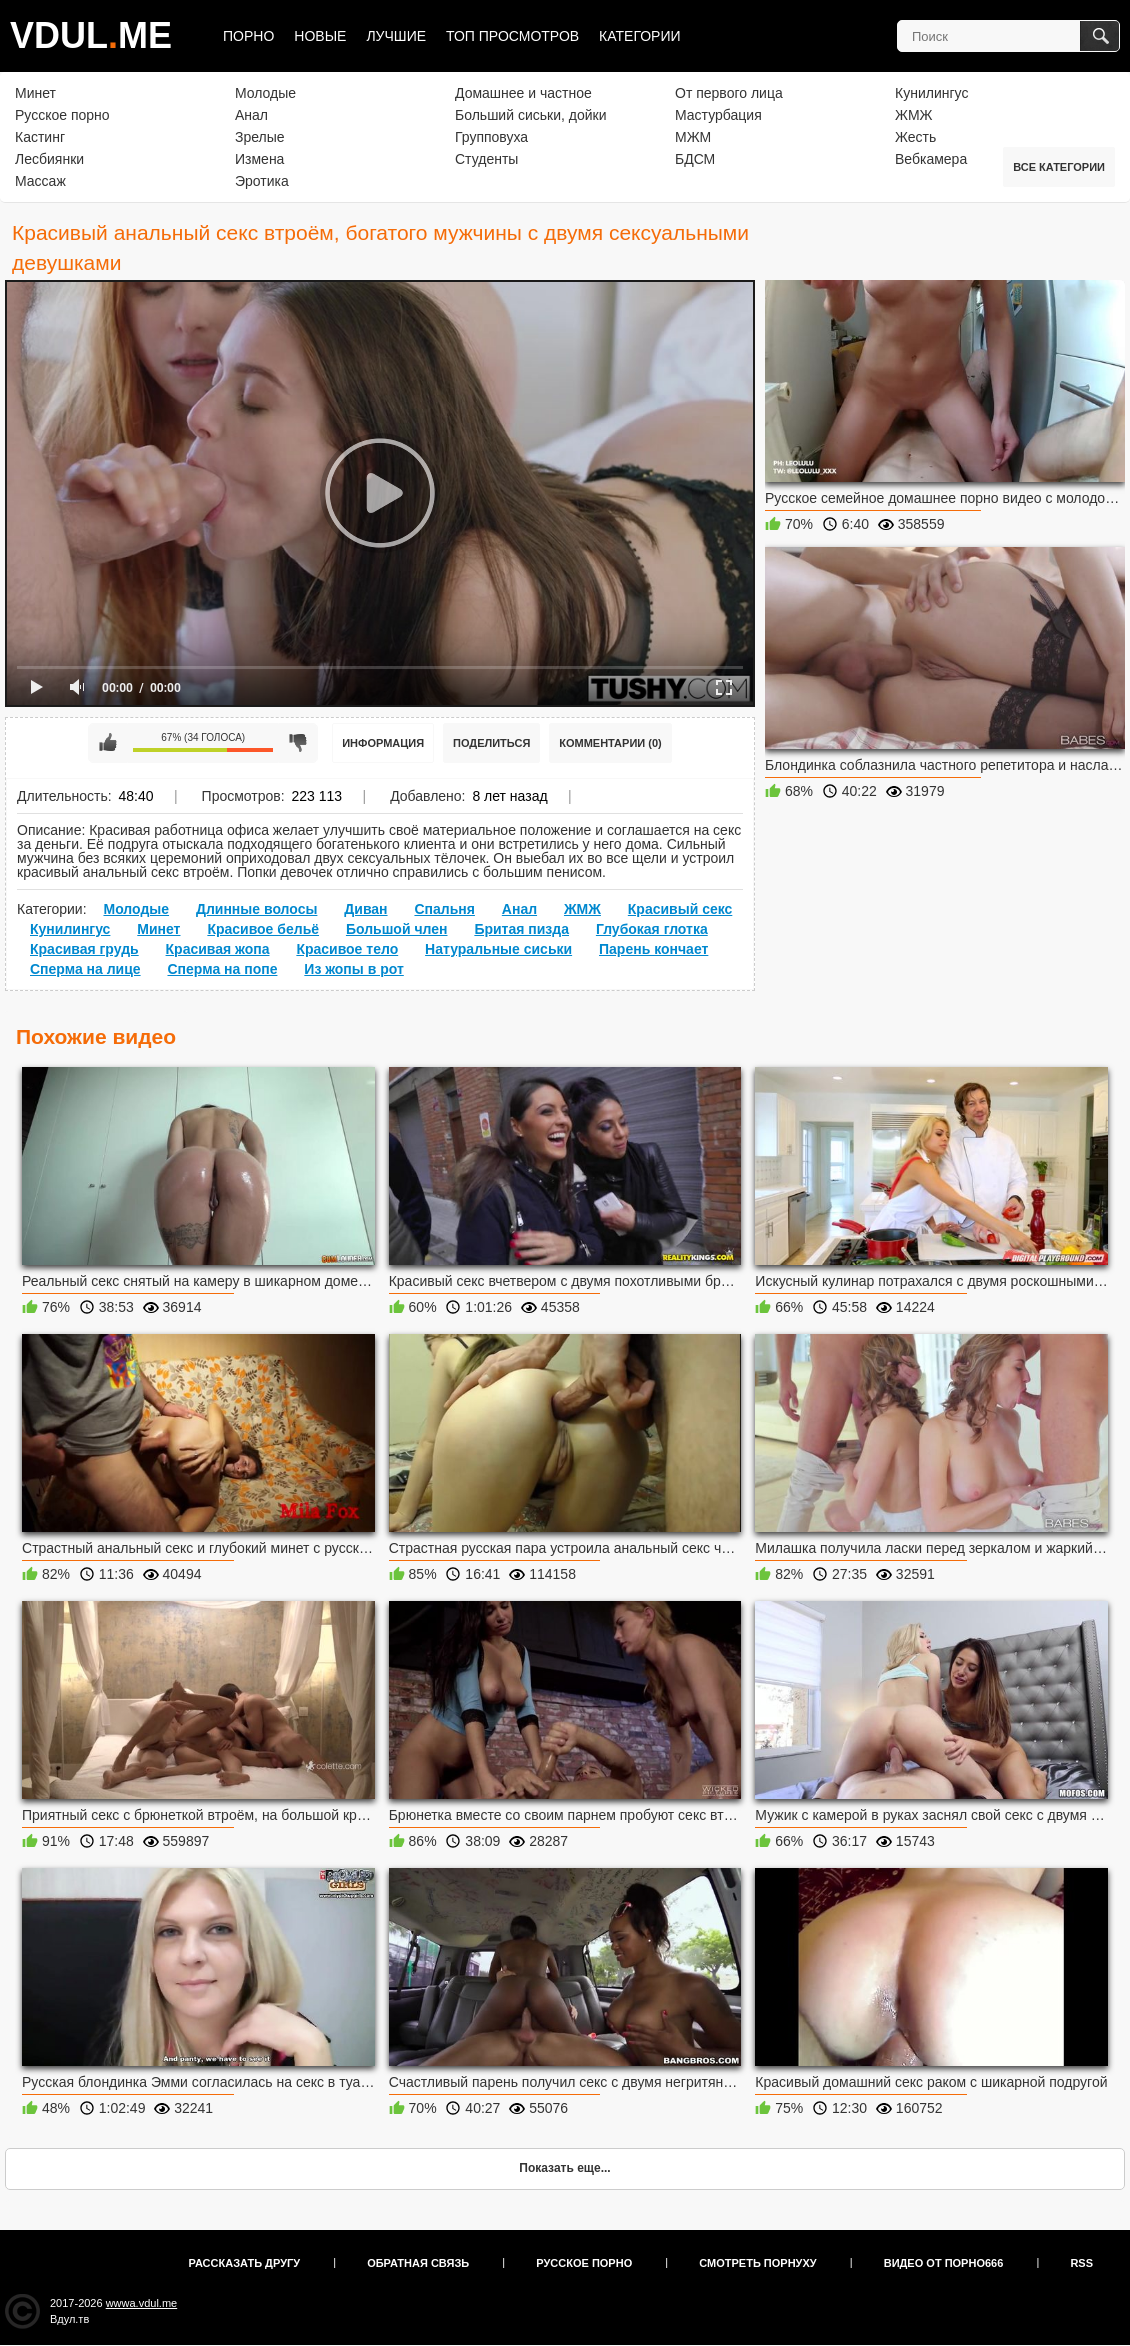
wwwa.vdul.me (142, 2303)
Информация (383, 743)
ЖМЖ (914, 115)
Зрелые (260, 137)
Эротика (262, 181)
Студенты (486, 159)
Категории (639, 36)
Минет (35, 93)
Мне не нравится (298, 743)
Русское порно (62, 115)
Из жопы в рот (353, 969)
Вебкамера (931, 159)
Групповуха (491, 137)
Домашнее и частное (523, 93)
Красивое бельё (263, 929)
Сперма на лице (85, 969)
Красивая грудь (84, 949)
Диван (365, 909)
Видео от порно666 (944, 2263)
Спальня (444, 909)
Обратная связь (418, 2263)
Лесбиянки (49, 159)
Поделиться (491, 743)
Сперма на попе (222, 969)
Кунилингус (931, 93)
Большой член (397, 929)
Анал (251, 115)
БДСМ (695, 159)
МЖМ (693, 137)
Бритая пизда (521, 929)
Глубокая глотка (652, 929)
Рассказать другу (245, 2263)
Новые (320, 36)
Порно (248, 36)
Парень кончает (653, 949)
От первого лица (729, 93)
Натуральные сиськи (498, 949)
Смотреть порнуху (757, 2263)
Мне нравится (108, 743)
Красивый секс (680, 909)
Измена (259, 159)
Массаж (40, 181)
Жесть (915, 137)
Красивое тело (347, 949)
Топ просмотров (512, 36)
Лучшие (396, 36)
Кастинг (40, 137)
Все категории (1059, 167)
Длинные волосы (256, 909)
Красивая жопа (218, 949)
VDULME (91, 35)
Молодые (265, 93)
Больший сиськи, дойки (530, 115)
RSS (1081, 2263)
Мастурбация (718, 115)
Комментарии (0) (610, 743)
